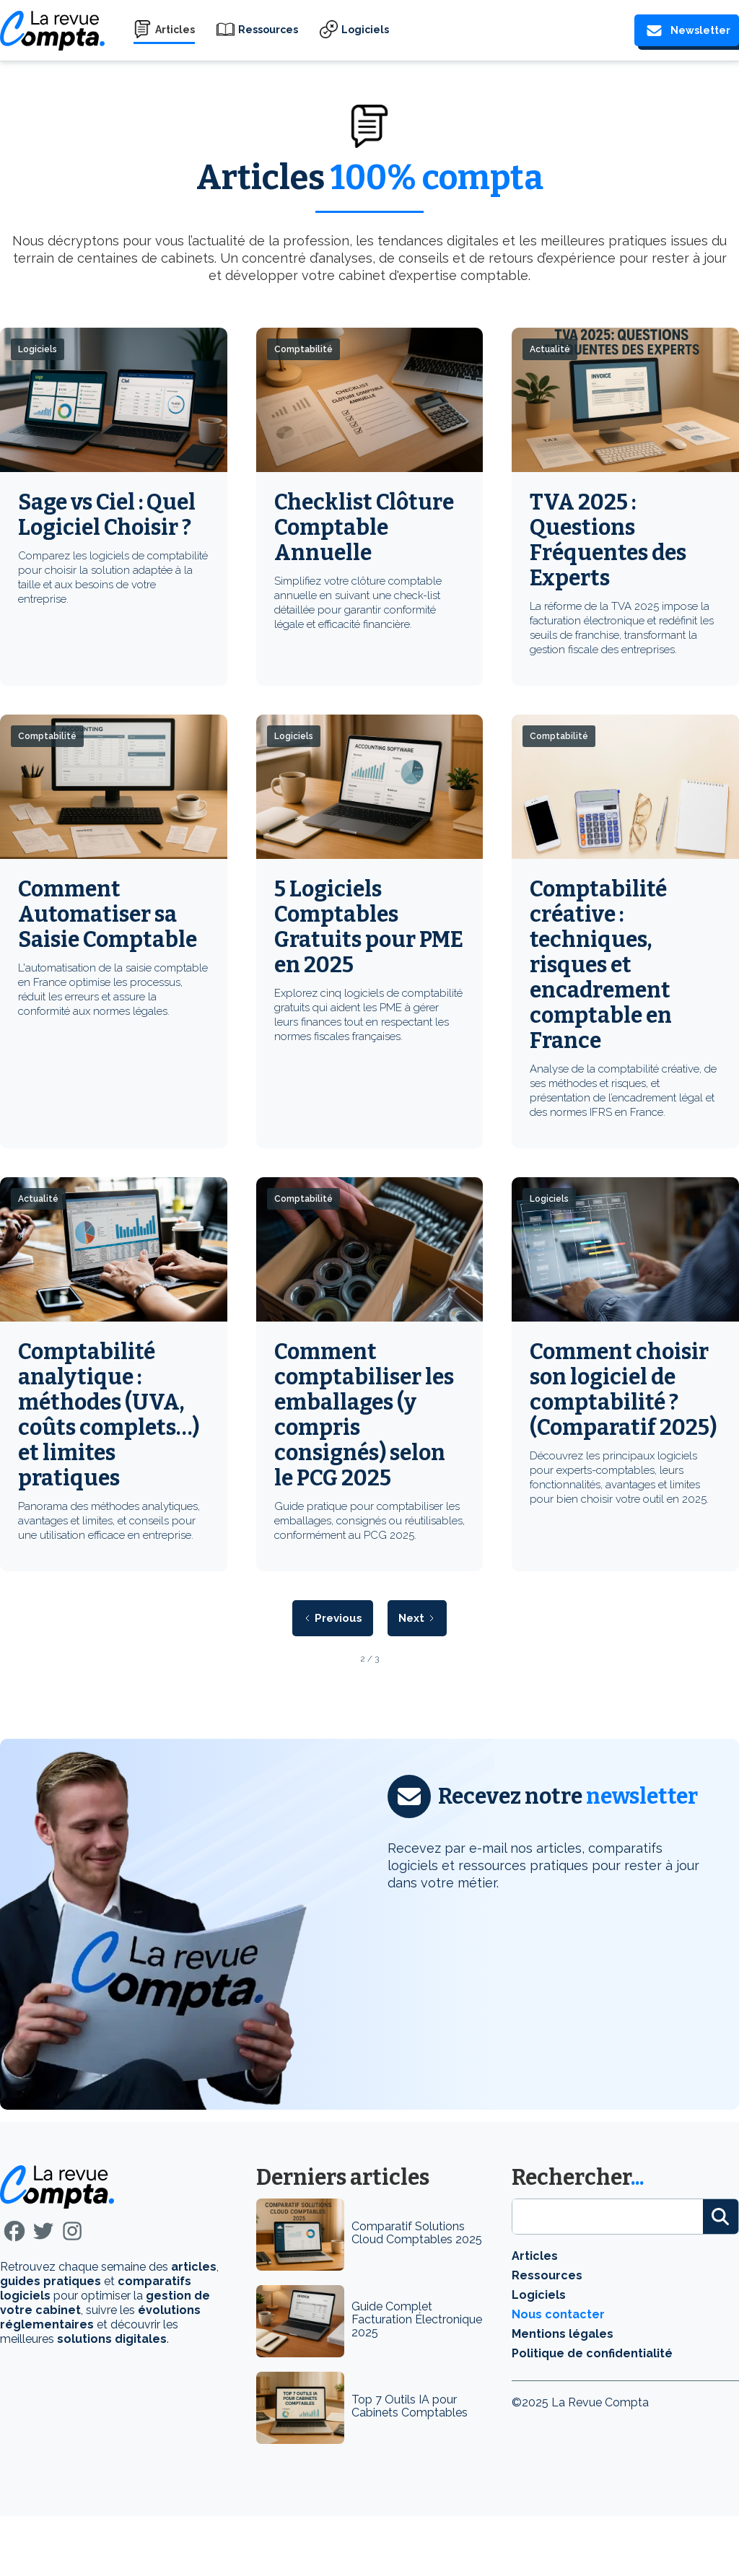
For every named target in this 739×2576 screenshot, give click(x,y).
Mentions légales (562, 2334)
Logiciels (365, 29)
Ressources (268, 29)
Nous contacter (558, 2314)
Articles (175, 29)
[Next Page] (417, 1618)
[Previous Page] (332, 1618)
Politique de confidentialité (592, 2353)
